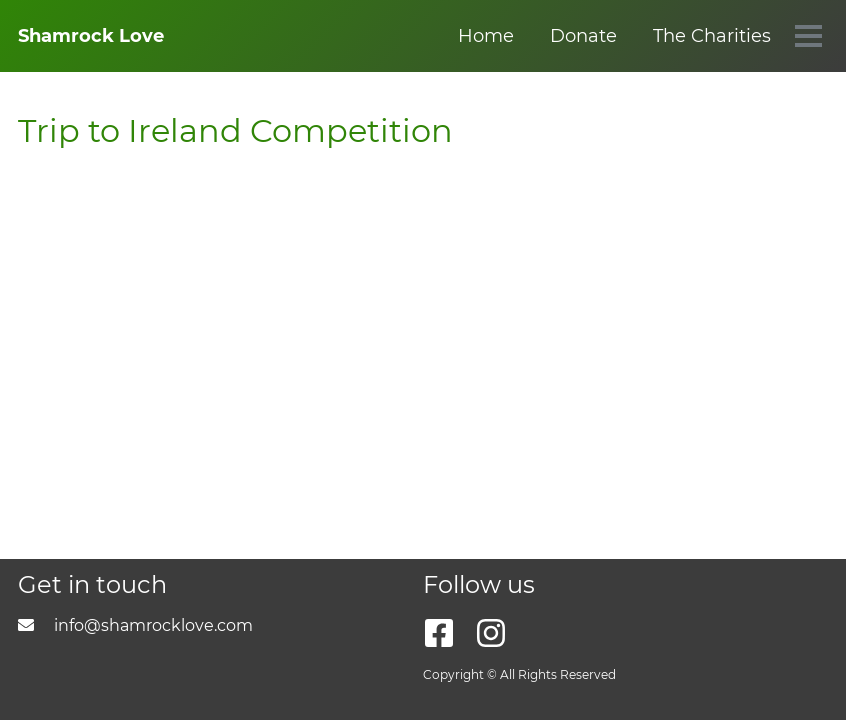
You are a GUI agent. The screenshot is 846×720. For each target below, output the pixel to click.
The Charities (472, 36)
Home (246, 36)
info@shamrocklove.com (135, 625)
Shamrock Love (91, 36)
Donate (343, 36)
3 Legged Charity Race (669, 36)
